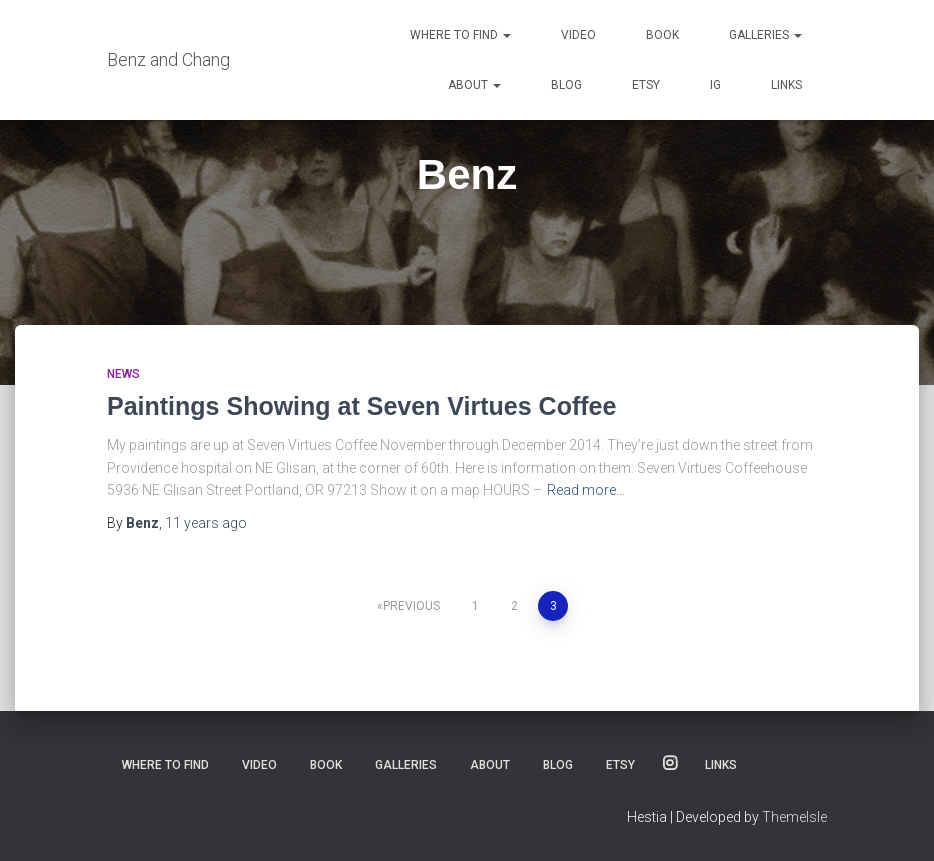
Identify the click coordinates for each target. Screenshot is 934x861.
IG (715, 85)
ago (206, 523)
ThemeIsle (794, 817)
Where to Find (460, 35)
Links (786, 85)
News (123, 374)
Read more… (586, 490)
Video (578, 35)
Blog (566, 85)
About (474, 85)
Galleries (765, 35)
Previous (411, 606)
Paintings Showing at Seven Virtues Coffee (361, 406)
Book (662, 35)
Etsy (646, 85)
